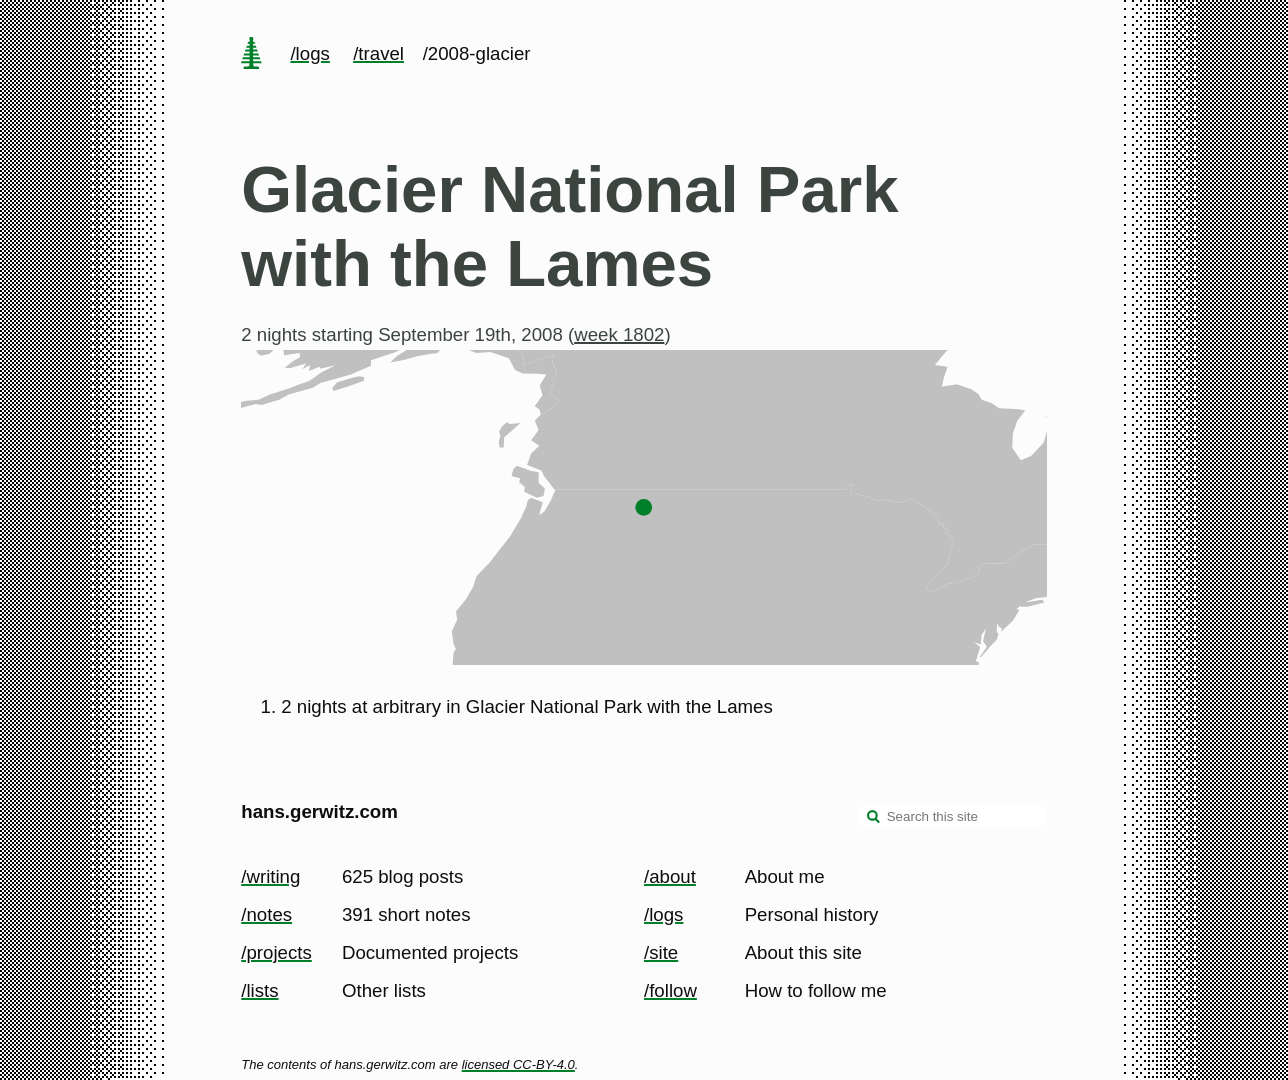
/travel (378, 53)
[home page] (252, 55)
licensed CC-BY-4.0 (518, 1064)
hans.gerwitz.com (319, 811)
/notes (266, 914)
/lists (259, 990)
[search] (874, 818)
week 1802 (619, 334)
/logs (309, 53)
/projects (276, 952)
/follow (670, 990)
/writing (270, 876)
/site (661, 952)
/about (670, 876)
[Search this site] (952, 816)
